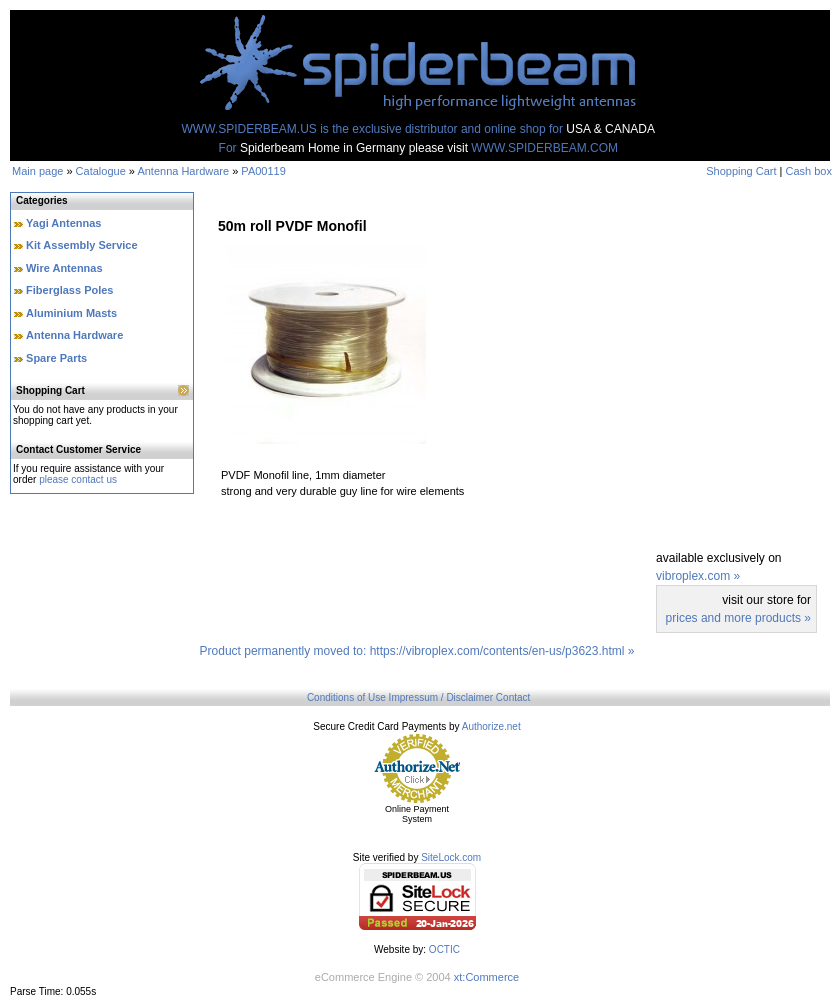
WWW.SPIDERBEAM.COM (544, 148)
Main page (37, 171)
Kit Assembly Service (81, 245)
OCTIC (444, 949)
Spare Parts (56, 358)
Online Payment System (417, 814)
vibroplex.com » (698, 576)
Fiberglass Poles (69, 290)
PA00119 (263, 171)
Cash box (809, 171)
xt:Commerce (486, 977)
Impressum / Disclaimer (441, 697)
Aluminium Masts (71, 313)
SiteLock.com (451, 857)
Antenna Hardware (183, 171)
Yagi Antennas (63, 223)
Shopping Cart (741, 171)
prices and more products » (738, 618)
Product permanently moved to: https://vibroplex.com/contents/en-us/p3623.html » (417, 651)
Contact (513, 697)
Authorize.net (491, 726)
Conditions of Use (346, 697)
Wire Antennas (64, 268)
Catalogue (101, 171)
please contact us (78, 479)
